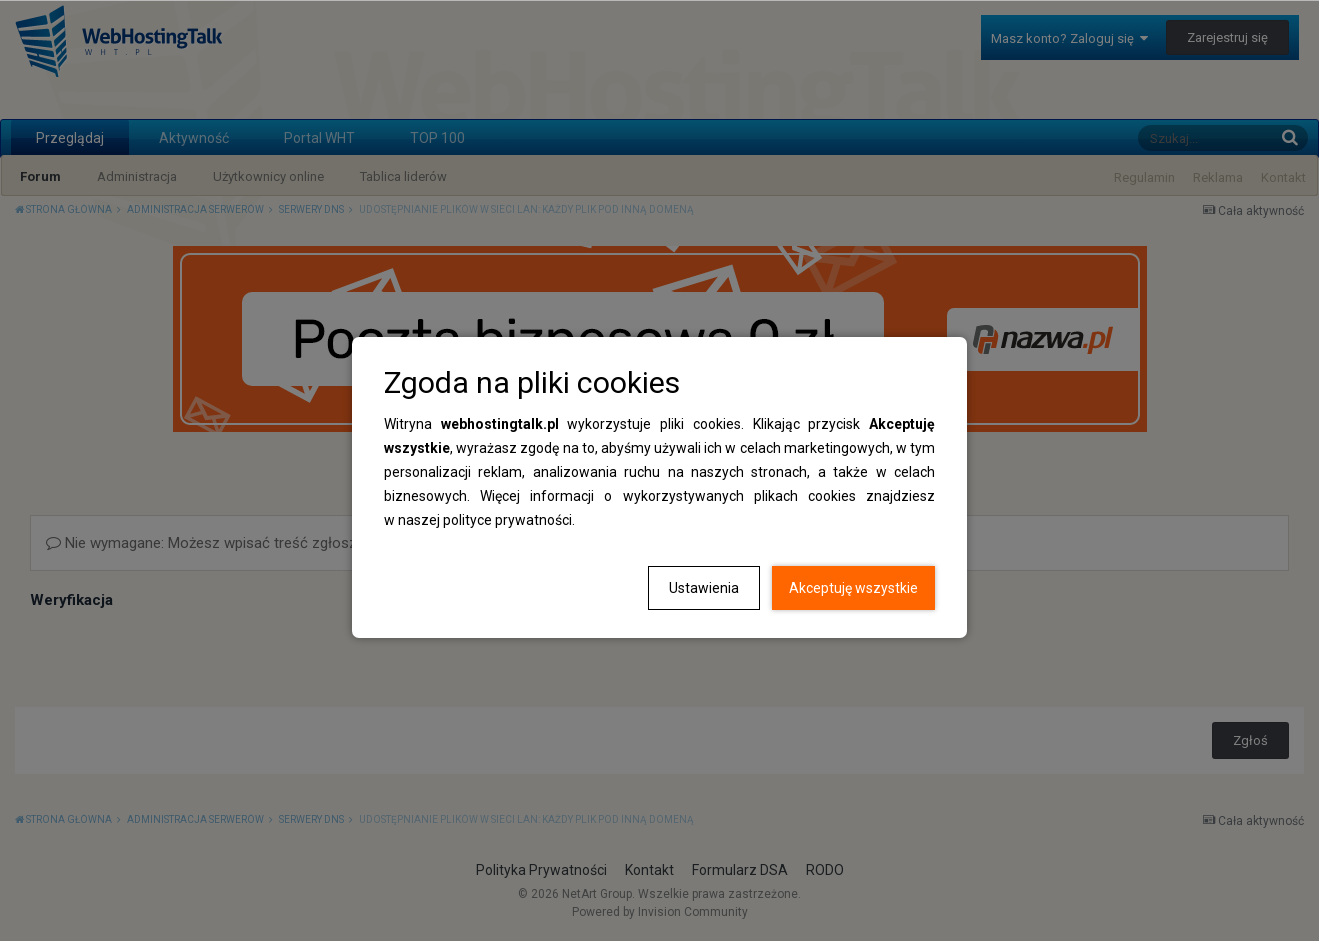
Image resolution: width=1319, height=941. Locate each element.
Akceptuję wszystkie (853, 588)
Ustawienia (704, 588)
